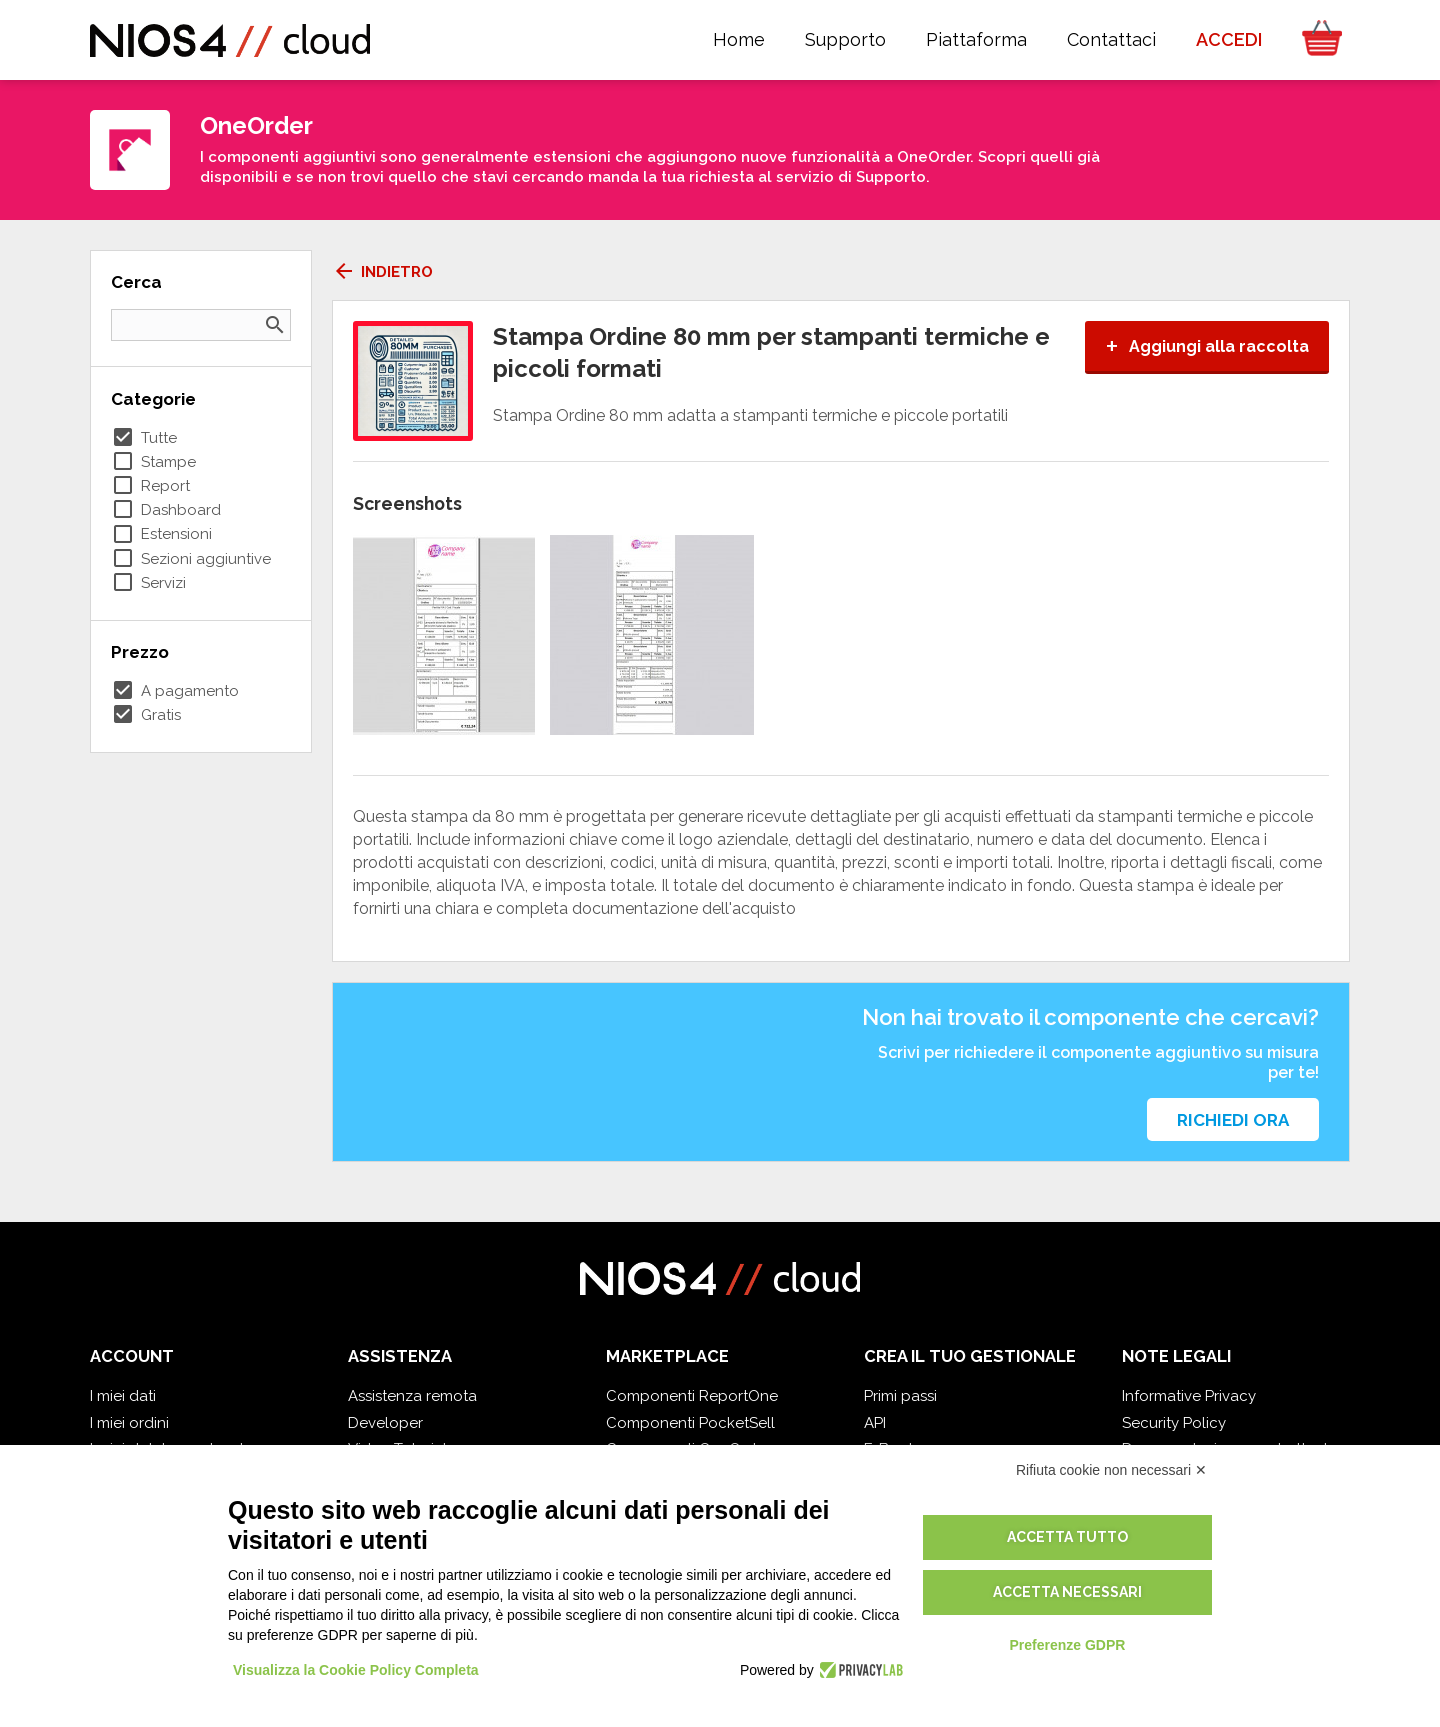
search (275, 325)
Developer (385, 1423)
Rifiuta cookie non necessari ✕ (1111, 1470)
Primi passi (900, 1396)
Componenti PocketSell (690, 1423)
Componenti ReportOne (692, 1396)
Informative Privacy (1189, 1396)
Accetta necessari (1067, 1592)
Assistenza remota (412, 1396)
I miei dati (123, 1396)
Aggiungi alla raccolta (1207, 346)
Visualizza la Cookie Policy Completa (356, 1670)
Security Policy (1174, 1423)
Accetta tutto (1067, 1537)
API (875, 1423)
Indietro (382, 272)
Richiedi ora (1233, 1120)
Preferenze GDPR (1067, 1645)
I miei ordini (129, 1423)
